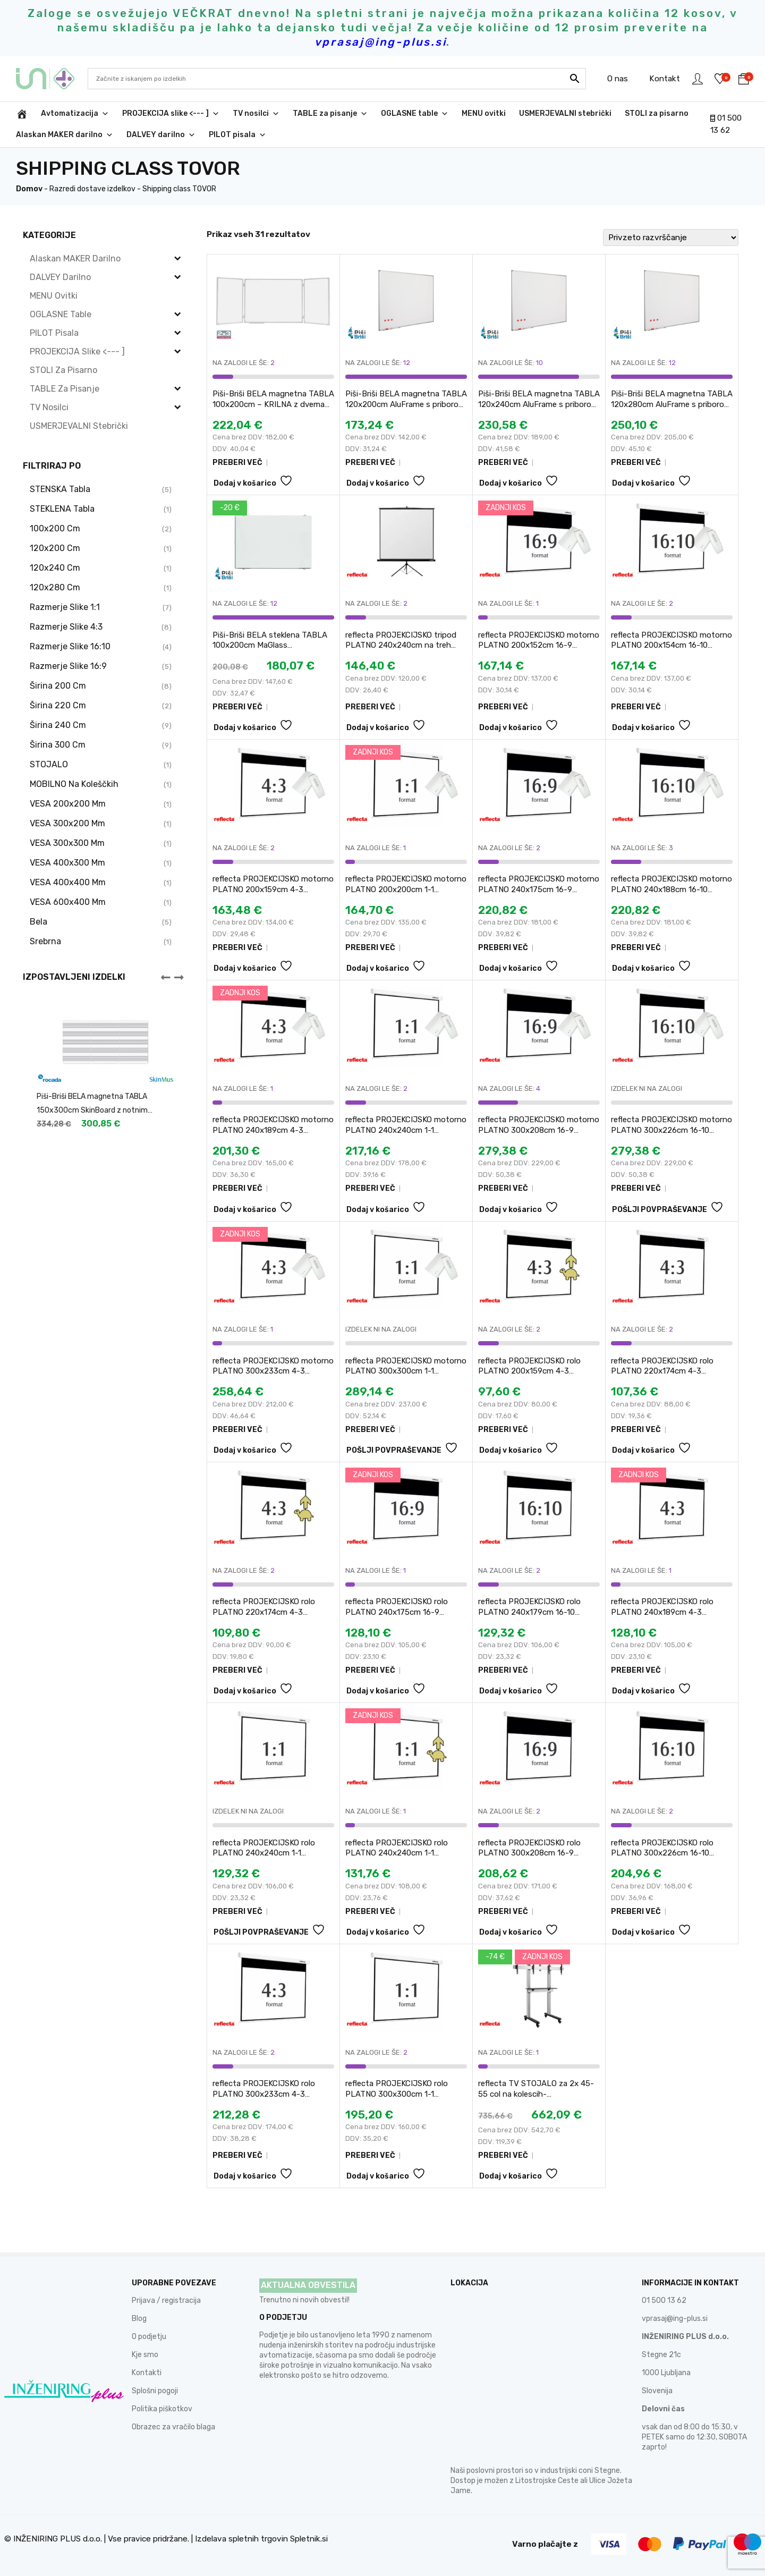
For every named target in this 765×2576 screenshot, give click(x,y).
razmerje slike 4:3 (66, 627)
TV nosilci (256, 113)
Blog (139, 2318)
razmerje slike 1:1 (65, 607)
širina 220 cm (58, 705)
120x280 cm (55, 587)
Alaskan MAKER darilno (64, 135)
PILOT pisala (237, 135)
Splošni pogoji (155, 2390)
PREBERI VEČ (237, 462)
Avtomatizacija (75, 113)
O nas (615, 78)
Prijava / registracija (166, 2300)
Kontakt (662, 78)
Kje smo (145, 2354)
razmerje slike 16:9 (68, 666)
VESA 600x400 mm (68, 902)
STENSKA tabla (60, 489)
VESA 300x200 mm (67, 823)
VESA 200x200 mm (68, 804)
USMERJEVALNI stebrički (565, 113)
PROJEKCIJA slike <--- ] (170, 113)
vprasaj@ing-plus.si (675, 2318)
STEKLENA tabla (62, 509)
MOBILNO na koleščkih (74, 784)
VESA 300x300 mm (67, 843)
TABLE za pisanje (330, 113)
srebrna (45, 941)
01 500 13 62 (664, 2300)
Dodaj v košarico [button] (245, 483)
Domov (29, 188)
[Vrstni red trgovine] (670, 237)
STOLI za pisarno (656, 113)
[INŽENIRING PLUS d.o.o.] (22, 113)
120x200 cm (55, 548)
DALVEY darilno (161, 135)
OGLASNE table (414, 113)
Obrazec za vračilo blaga (173, 2426)
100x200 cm (55, 528)
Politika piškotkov (162, 2408)
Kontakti (147, 2372)
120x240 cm (55, 568)
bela (38, 922)
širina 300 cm (58, 745)
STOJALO (49, 764)
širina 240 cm (58, 725)
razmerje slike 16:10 (70, 646)
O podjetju (149, 2336)
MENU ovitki (484, 113)
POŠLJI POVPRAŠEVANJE (659, 1209)
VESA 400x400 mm (68, 882)
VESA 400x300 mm (67, 863)
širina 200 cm (58, 686)
